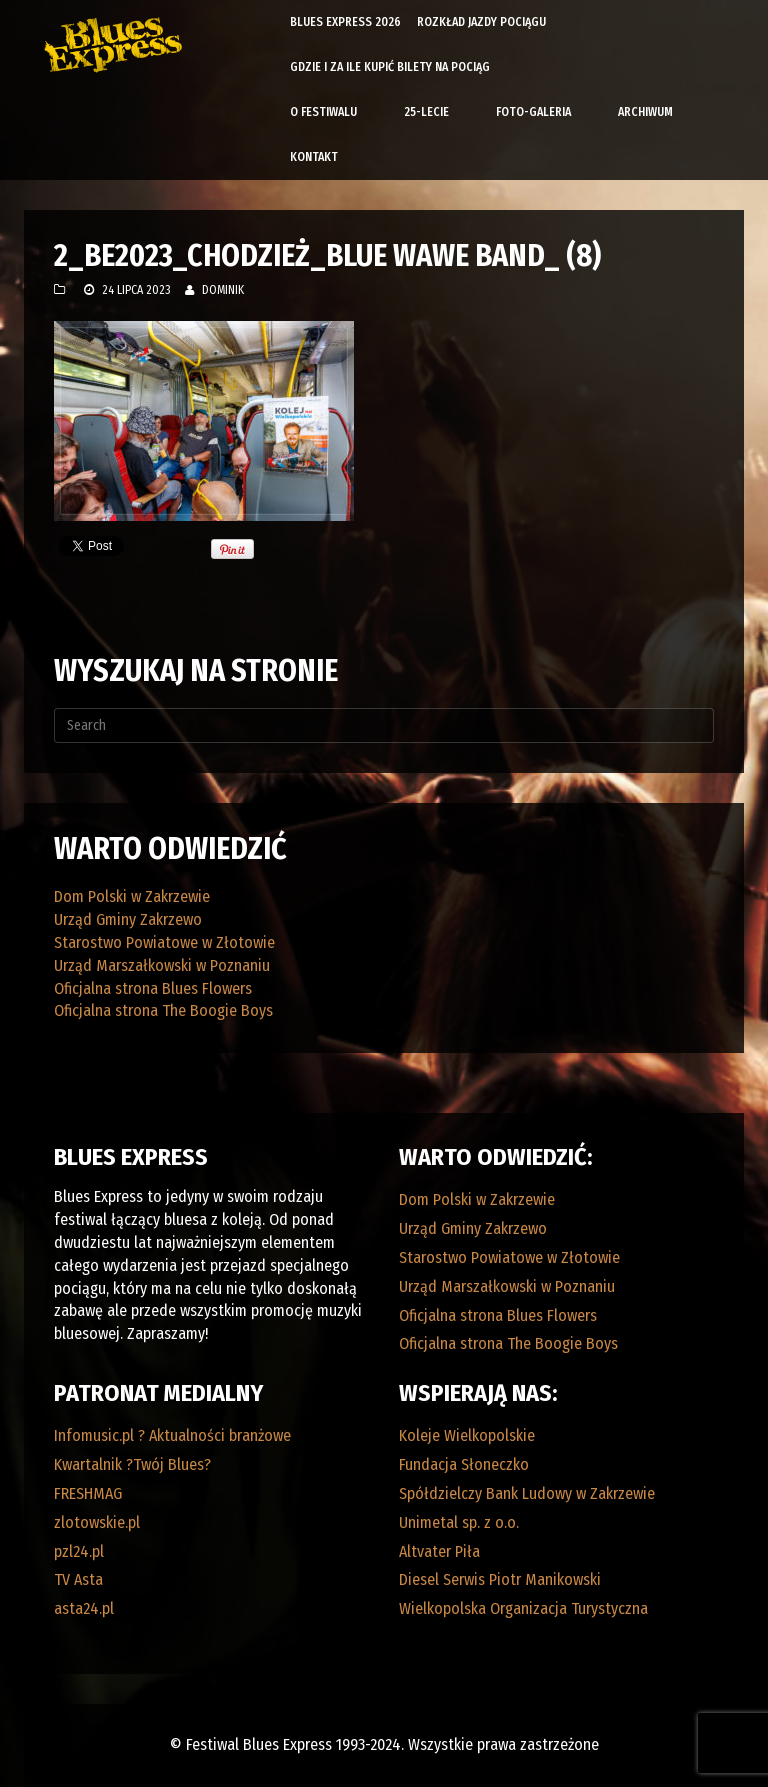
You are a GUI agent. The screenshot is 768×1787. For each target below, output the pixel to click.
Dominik (223, 290)
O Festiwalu (323, 112)
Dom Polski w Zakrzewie (132, 896)
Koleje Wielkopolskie (467, 1435)
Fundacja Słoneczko (464, 1464)
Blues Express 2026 (345, 22)
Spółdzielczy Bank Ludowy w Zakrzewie (527, 1493)
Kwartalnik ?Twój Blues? (132, 1464)
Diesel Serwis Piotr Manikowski (500, 1579)
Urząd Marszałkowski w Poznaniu (162, 965)
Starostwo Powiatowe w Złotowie (164, 942)
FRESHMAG (88, 1493)
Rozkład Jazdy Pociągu (481, 22)
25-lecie (426, 112)
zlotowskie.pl (97, 1522)
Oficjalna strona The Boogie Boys (163, 1010)
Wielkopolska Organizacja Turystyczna (523, 1608)
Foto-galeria (533, 112)
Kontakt (314, 157)
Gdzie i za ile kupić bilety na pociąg (390, 67)
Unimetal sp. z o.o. (459, 1522)
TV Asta (78, 1579)
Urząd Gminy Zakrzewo (128, 919)
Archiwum (645, 112)
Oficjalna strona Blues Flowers (153, 988)
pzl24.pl (79, 1551)
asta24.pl (84, 1608)
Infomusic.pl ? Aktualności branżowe (172, 1435)
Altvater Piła (439, 1551)
